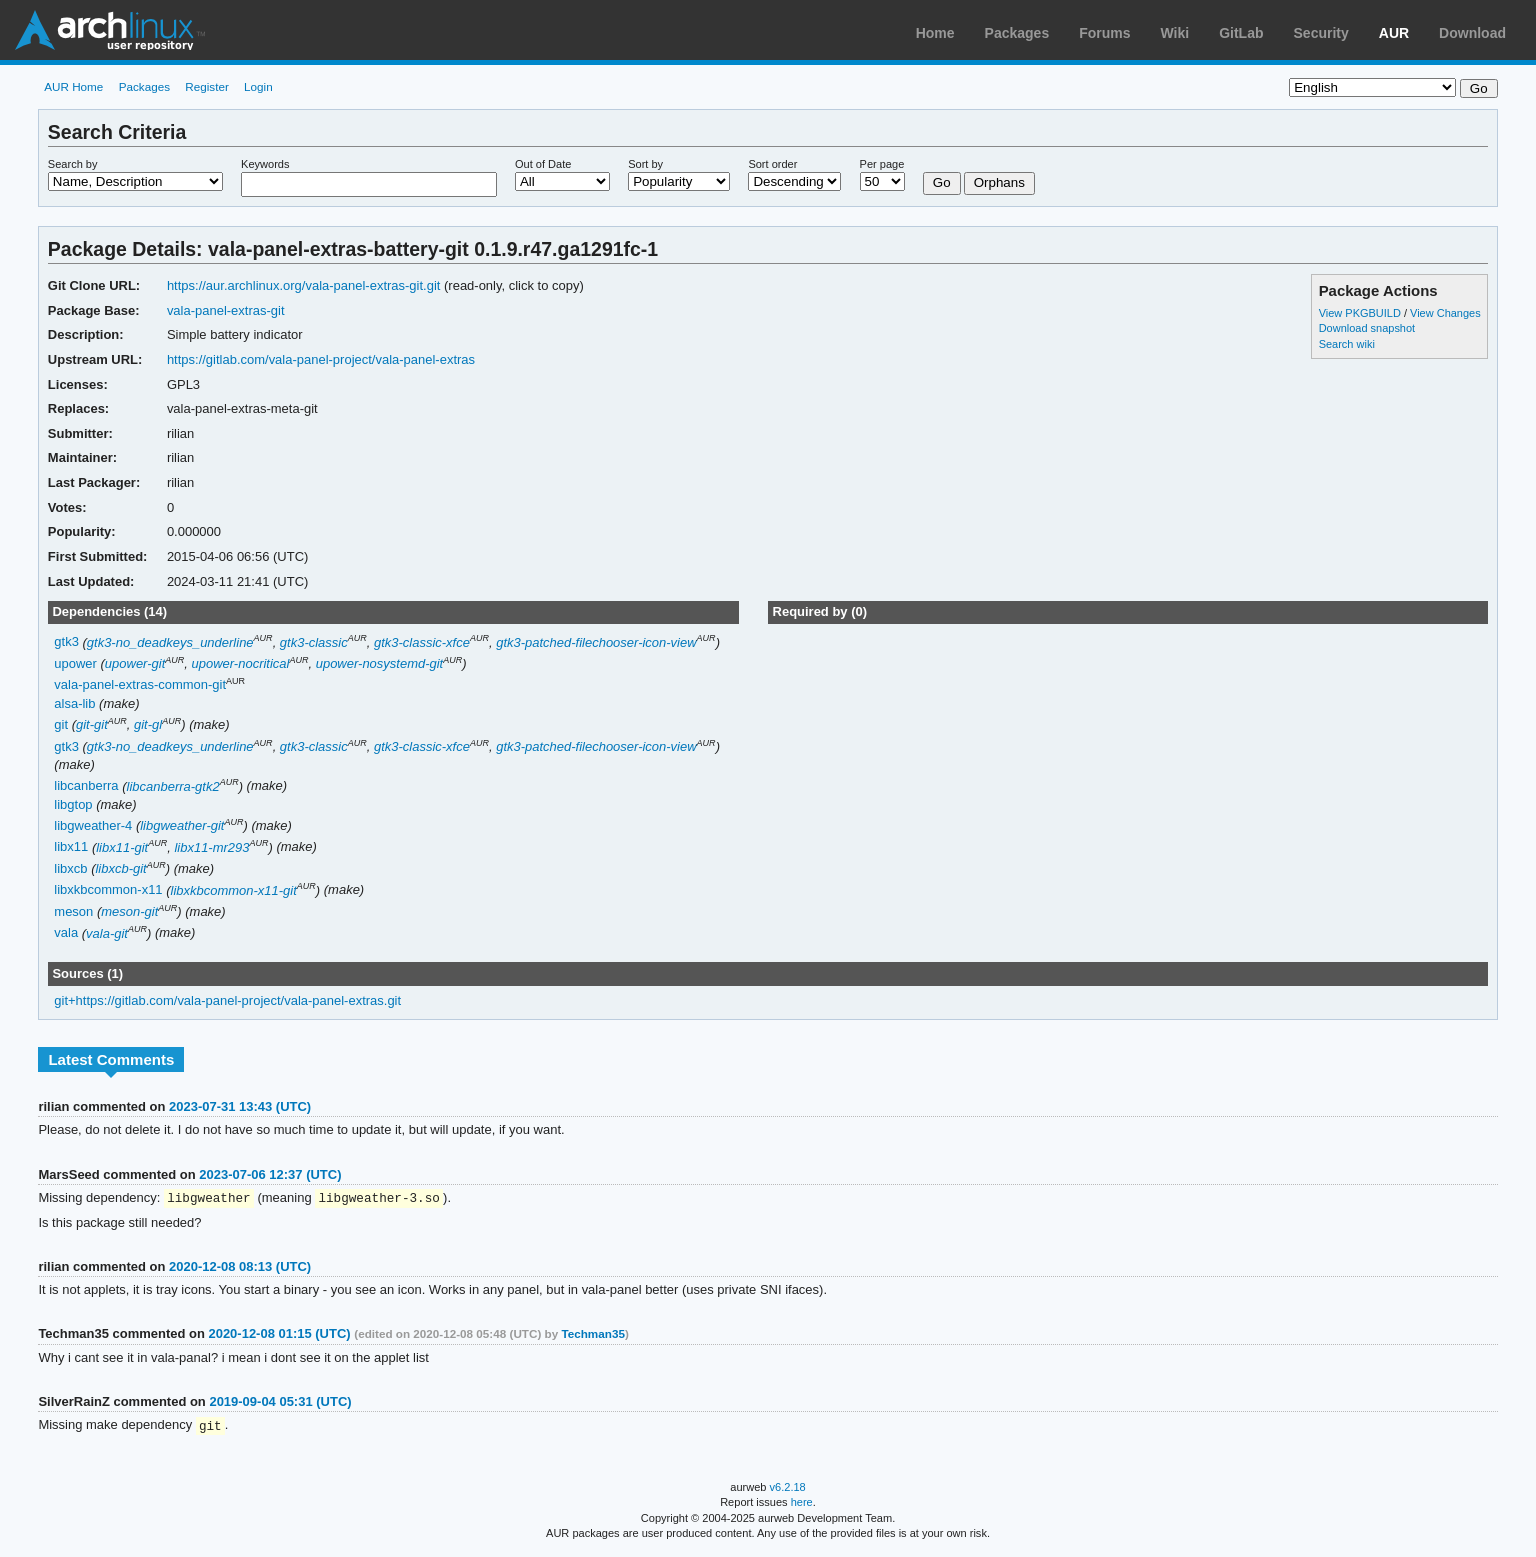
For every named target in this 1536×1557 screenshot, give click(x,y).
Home (935, 33)
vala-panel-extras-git (226, 310)
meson (73, 911)
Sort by (645, 164)
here (802, 1504)
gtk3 (66, 642)
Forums (1104, 33)
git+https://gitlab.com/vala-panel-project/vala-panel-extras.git (227, 1000)
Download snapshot (1367, 328)
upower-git (135, 663)
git (61, 724)
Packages (1017, 33)
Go (942, 182)
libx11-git (122, 847)
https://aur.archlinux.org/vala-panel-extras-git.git (304, 285)
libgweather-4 (93, 825)
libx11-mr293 (211, 847)
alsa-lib (74, 703)
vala (66, 933)
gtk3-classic (314, 642)
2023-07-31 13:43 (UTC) (240, 1106)
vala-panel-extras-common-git (140, 685)
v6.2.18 (788, 1489)
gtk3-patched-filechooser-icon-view (596, 642)
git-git (92, 724)
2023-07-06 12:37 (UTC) (270, 1174)
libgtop (73, 804)
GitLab (1241, 33)
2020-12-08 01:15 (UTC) (279, 1334)
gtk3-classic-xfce (422, 642)
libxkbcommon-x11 (108, 890)
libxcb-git (120, 868)
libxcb (70, 868)
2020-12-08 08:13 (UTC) (240, 1267)
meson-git (129, 911)
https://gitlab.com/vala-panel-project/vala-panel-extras (321, 359)
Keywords (265, 164)
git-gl (148, 724)
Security (1321, 33)
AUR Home (73, 86)
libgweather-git (182, 825)
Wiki (1175, 33)
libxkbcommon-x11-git (234, 890)
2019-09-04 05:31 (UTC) (280, 1402)
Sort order (772, 164)
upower (75, 663)
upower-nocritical (241, 663)
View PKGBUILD (1361, 313)
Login (258, 86)
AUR (1394, 33)
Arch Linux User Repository (110, 30)
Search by (73, 164)
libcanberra (86, 786)
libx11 (71, 847)
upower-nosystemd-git (380, 663)
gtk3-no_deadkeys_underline (170, 642)
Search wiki (1347, 344)
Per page (882, 164)
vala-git (107, 933)
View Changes (1445, 313)
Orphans (999, 182)
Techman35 (592, 1334)
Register (207, 86)
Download (1472, 33)
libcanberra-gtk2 (173, 786)
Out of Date (543, 164)
